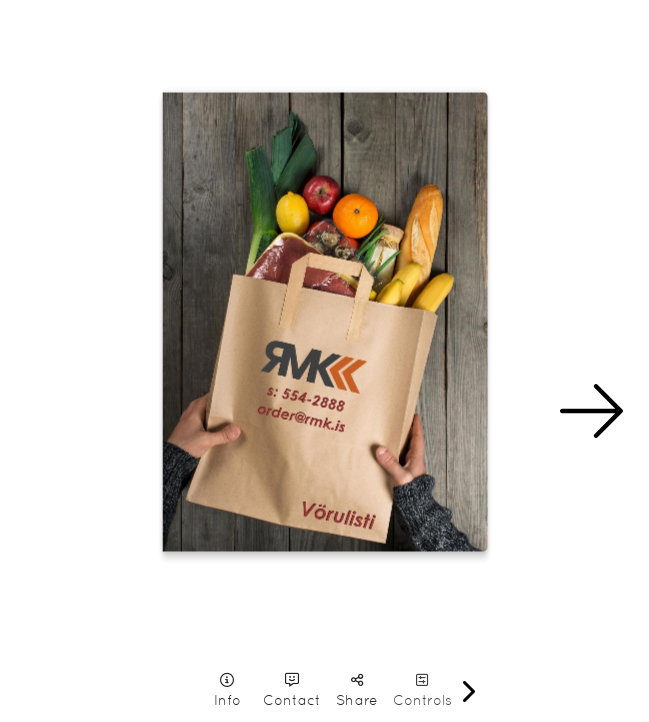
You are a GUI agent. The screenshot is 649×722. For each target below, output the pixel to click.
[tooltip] (227, 690)
